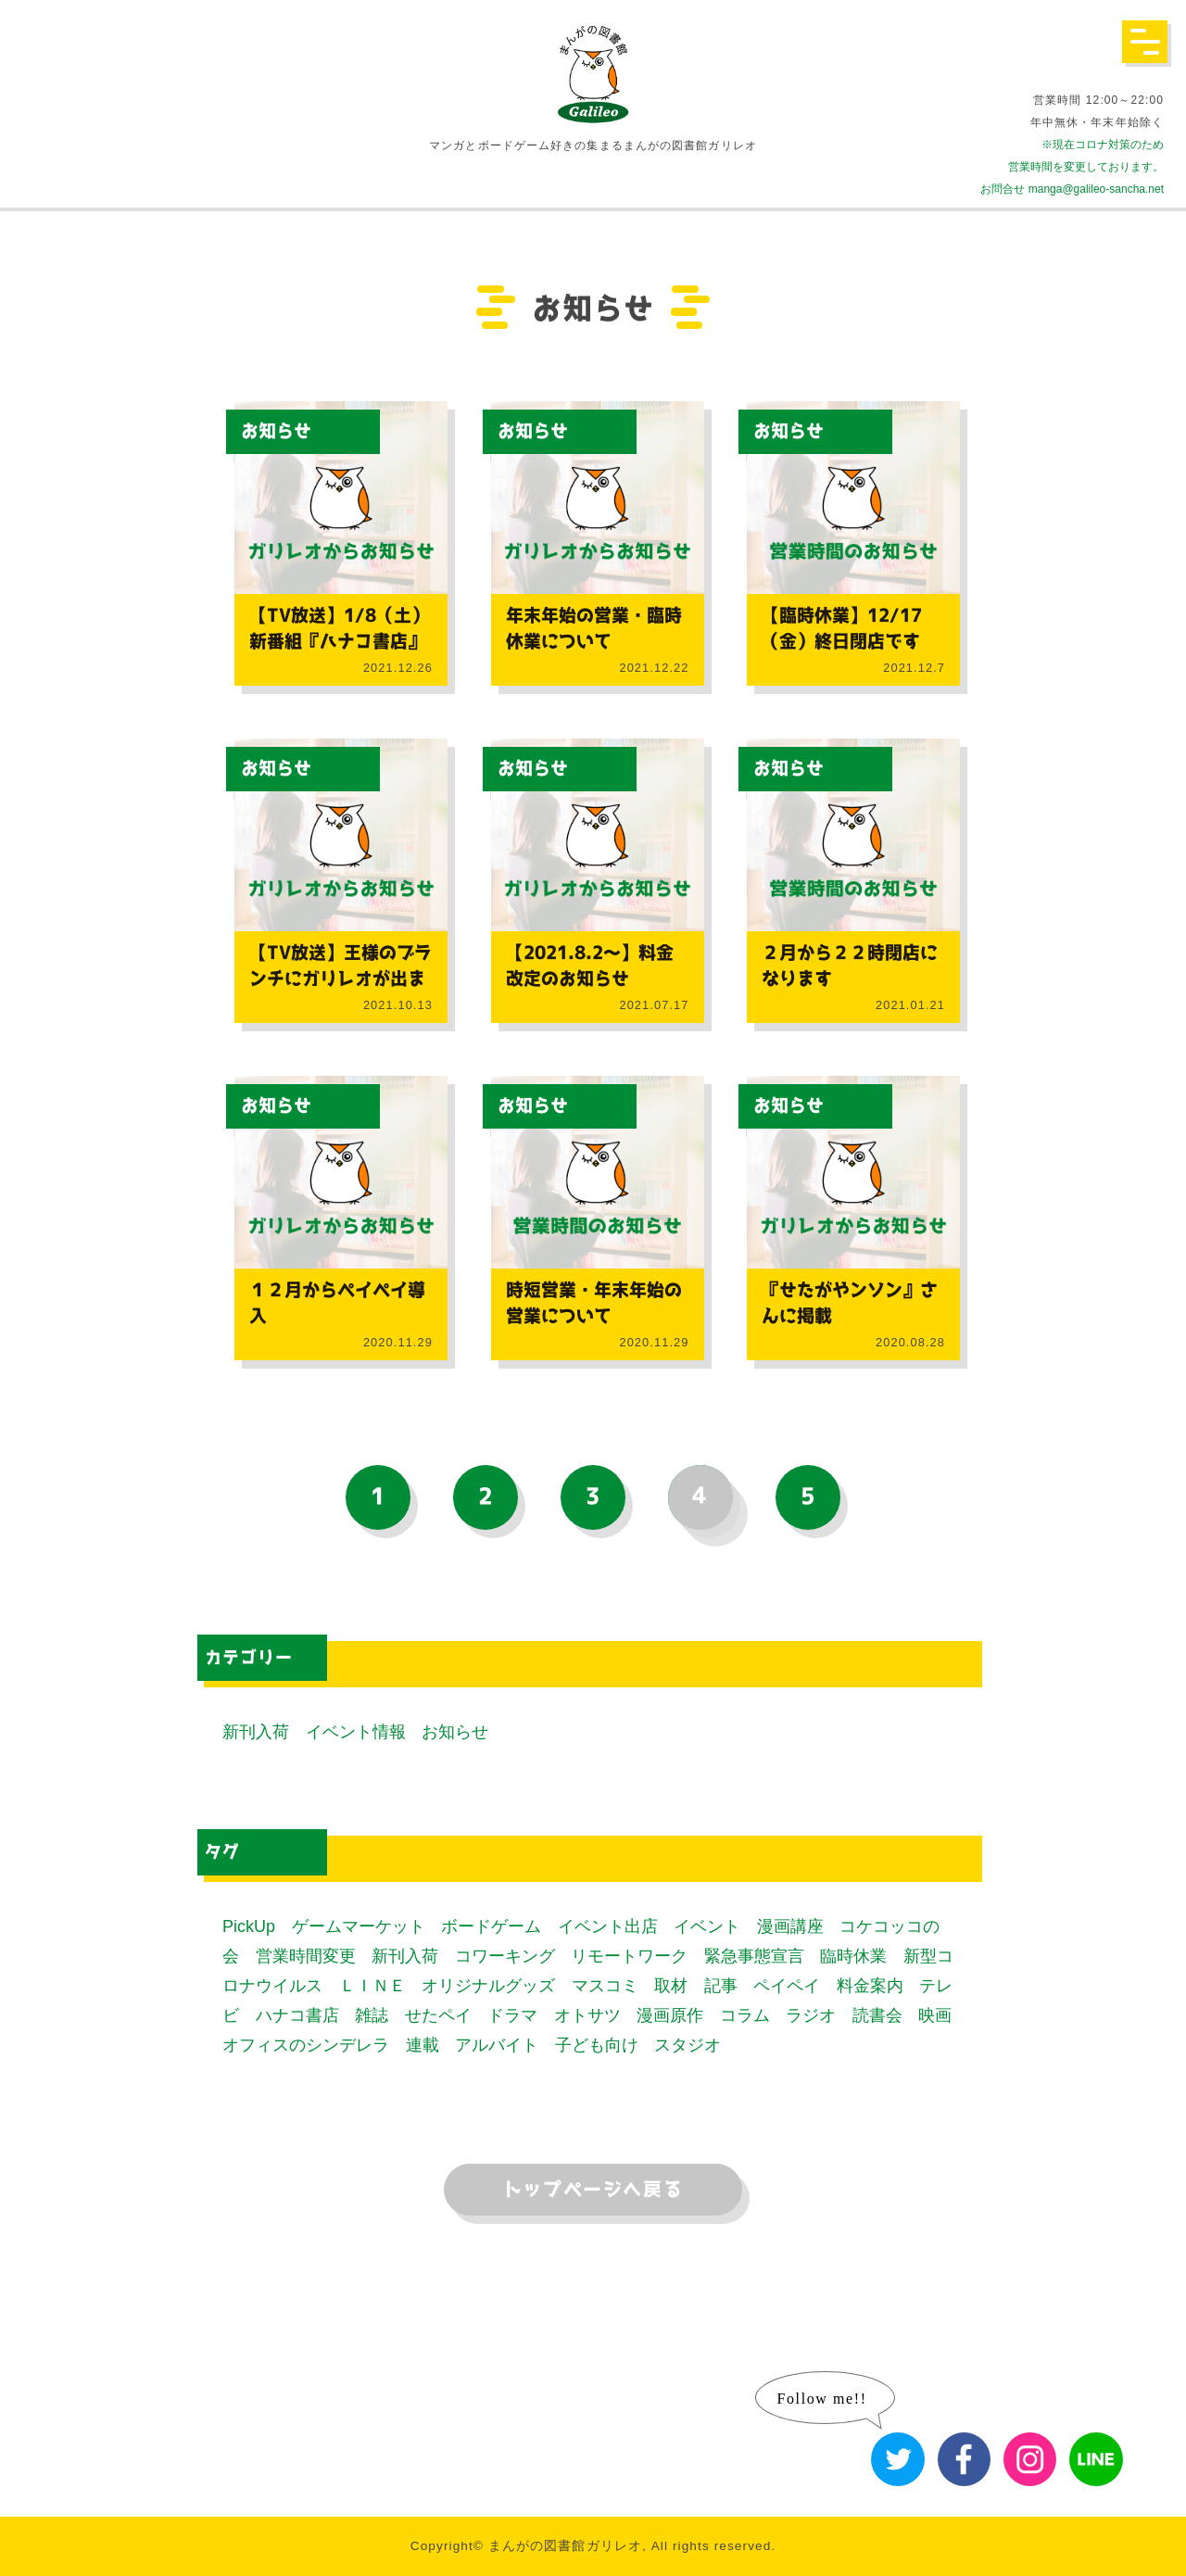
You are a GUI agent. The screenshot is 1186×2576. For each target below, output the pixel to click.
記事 (721, 1985)
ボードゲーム (491, 1926)
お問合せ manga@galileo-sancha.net (1072, 189)
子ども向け (596, 2045)
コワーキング (505, 1956)
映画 (935, 2015)
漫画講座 (790, 1926)
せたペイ (438, 2015)
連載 (422, 2045)
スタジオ (687, 2045)
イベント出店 (608, 1926)
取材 (671, 1985)
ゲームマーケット (358, 1926)
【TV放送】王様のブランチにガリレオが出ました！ (340, 979)
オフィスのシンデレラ (305, 2045)
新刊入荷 (255, 1732)
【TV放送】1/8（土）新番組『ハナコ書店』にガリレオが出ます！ (339, 641)
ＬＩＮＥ (372, 1985)
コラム (745, 2015)
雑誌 (371, 2015)
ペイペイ (786, 1985)
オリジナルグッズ (488, 1985)
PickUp (248, 1926)
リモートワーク (629, 1956)
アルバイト (496, 2045)
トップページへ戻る (593, 2189)
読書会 (877, 2015)
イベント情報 (356, 1732)
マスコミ (605, 1985)
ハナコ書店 (297, 2015)
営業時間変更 (306, 1956)
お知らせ (276, 431)
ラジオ (811, 2015)
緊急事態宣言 (754, 1956)
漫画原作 (670, 2015)
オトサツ (587, 2015)
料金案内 (870, 1985)
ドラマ (512, 2015)
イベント (707, 1926)
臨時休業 (853, 1956)
